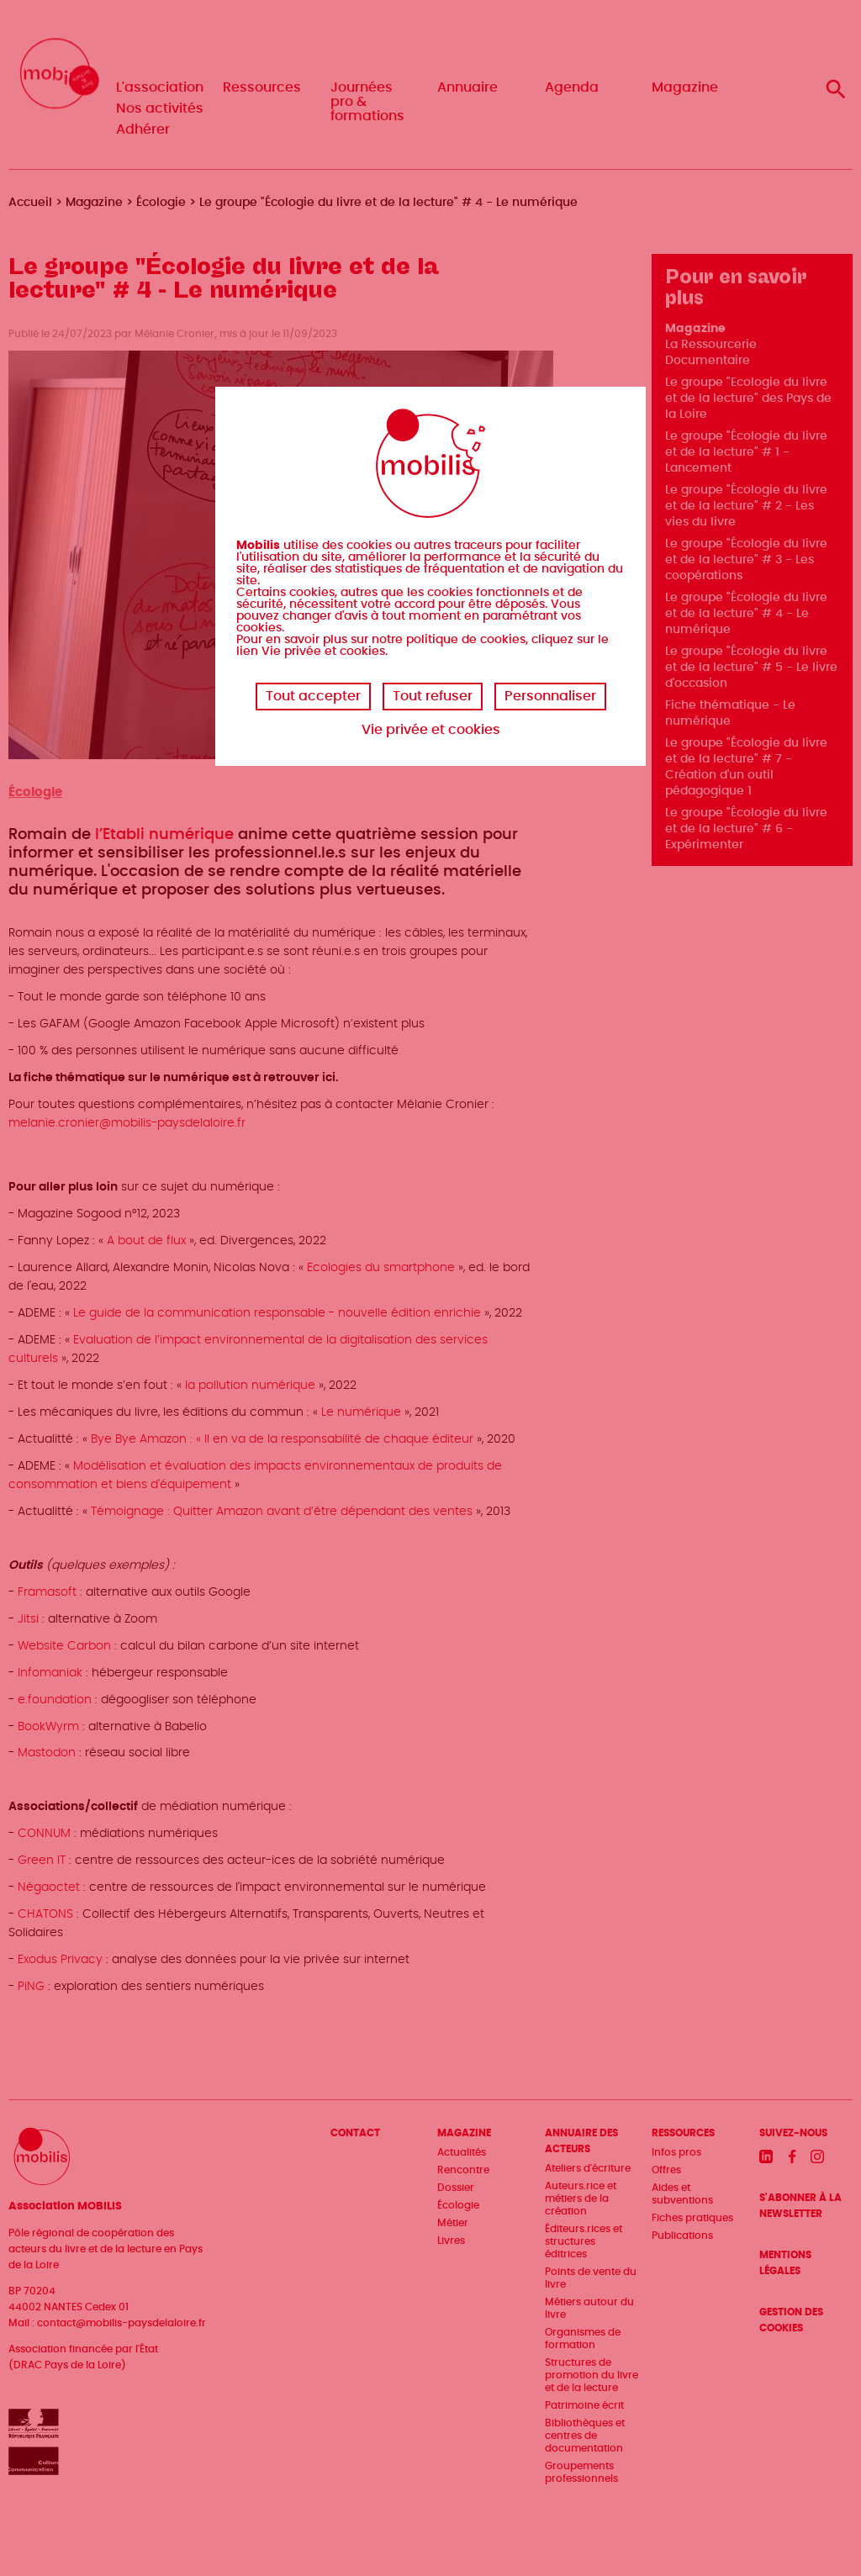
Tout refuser (433, 696)
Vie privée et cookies (431, 729)
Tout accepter (313, 696)
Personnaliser (550, 696)
